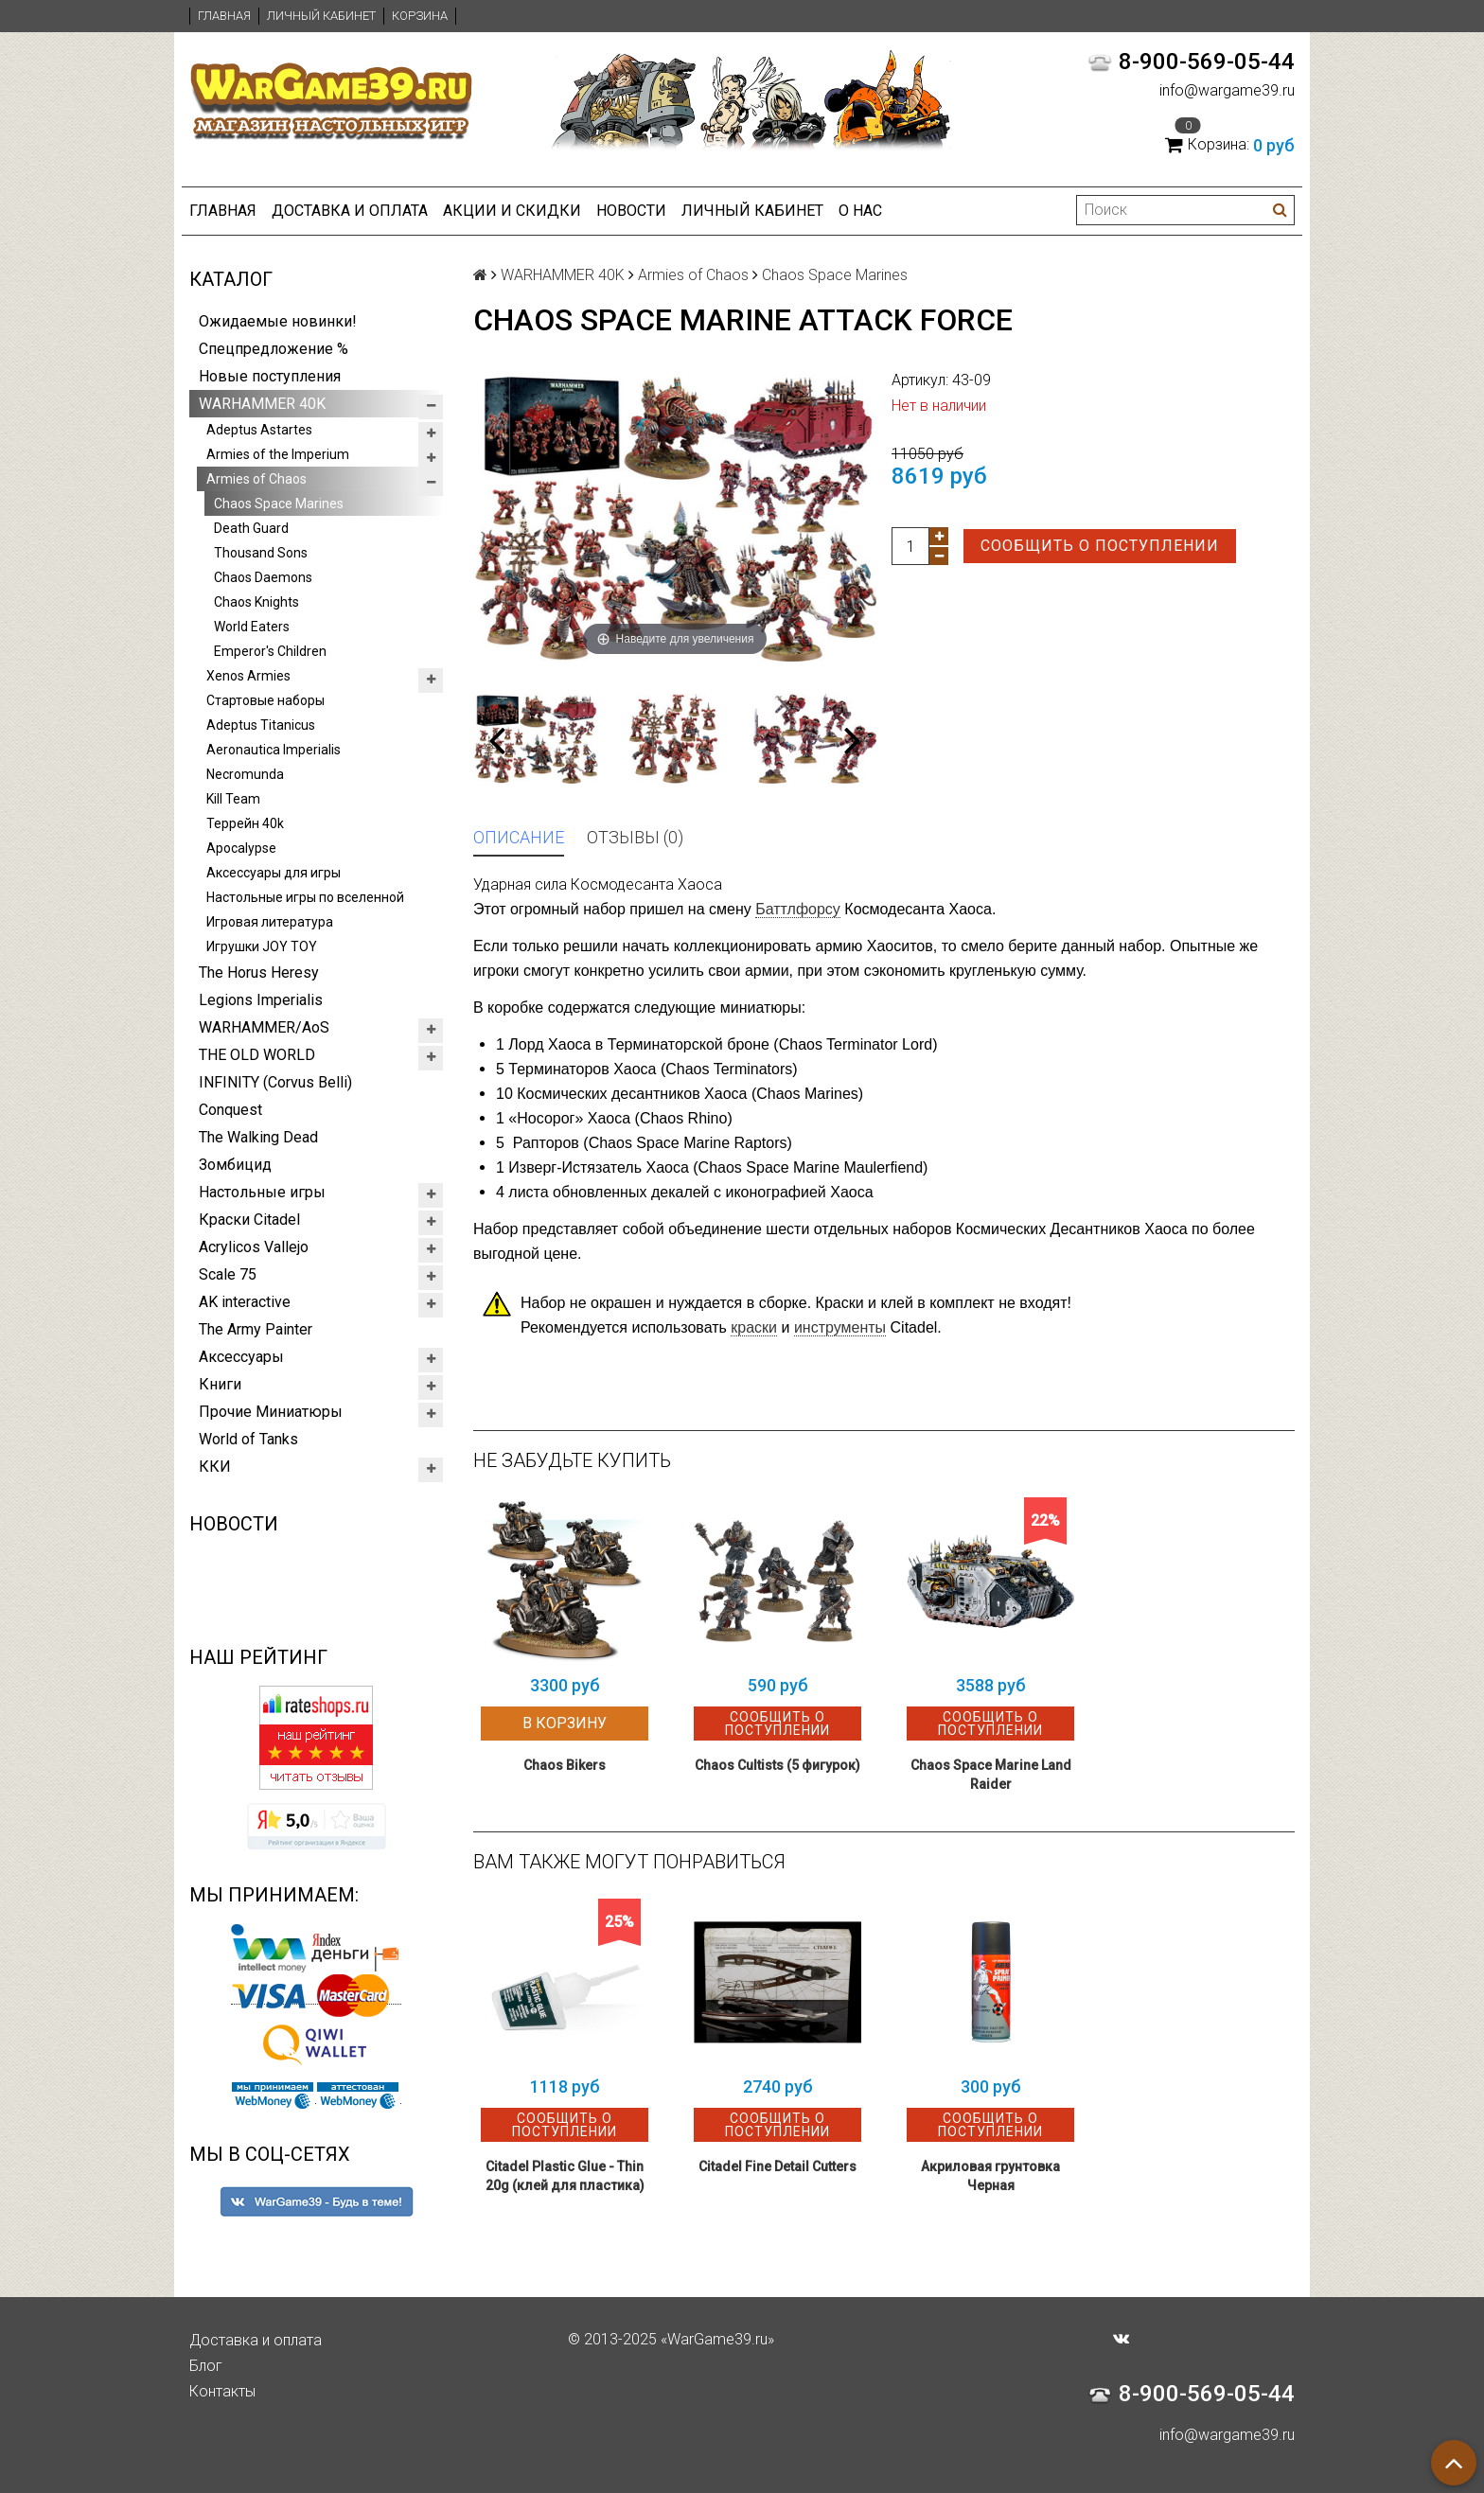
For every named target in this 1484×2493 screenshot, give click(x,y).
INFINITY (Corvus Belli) (275, 1082)
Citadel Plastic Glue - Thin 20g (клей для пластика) (565, 2176)
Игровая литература (269, 921)
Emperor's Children (270, 651)
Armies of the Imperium (277, 454)
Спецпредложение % (273, 349)
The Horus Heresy (259, 972)
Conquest (230, 1110)
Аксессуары (241, 1357)
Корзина (420, 16)
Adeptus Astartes (259, 429)
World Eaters (252, 626)
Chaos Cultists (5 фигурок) (777, 1765)
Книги (220, 1384)
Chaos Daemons (263, 577)
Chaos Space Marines (279, 503)
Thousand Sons (261, 552)
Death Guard (251, 528)
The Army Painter (255, 1329)
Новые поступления (270, 376)
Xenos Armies (248, 675)
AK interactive (245, 1302)
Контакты (222, 2391)
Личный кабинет (321, 16)
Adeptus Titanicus (260, 725)
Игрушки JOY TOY (261, 946)
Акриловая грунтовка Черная (990, 2176)
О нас (860, 211)
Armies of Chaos (256, 478)
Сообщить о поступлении (1099, 546)
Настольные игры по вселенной (305, 897)
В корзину (564, 1723)
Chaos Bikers (564, 1765)
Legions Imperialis (261, 1000)
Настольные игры (262, 1192)
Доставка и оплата (350, 211)
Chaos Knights (256, 602)
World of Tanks (248, 1439)
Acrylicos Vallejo (254, 1247)
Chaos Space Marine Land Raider (990, 1775)
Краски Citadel (249, 1220)
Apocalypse (241, 848)
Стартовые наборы (265, 700)
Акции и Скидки (512, 211)
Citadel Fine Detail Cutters (777, 2166)
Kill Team (233, 798)
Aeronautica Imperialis (273, 749)
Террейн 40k (245, 823)
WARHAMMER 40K (262, 404)
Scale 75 (227, 1274)
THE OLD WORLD (257, 1055)
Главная (224, 16)
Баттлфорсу (797, 909)
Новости (631, 211)
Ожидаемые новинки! (278, 321)
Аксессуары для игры (273, 872)
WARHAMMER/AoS (264, 1027)
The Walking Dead (258, 1137)
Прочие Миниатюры (271, 1412)
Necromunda (245, 774)
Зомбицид (235, 1165)
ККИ (215, 1467)
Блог (205, 2366)
